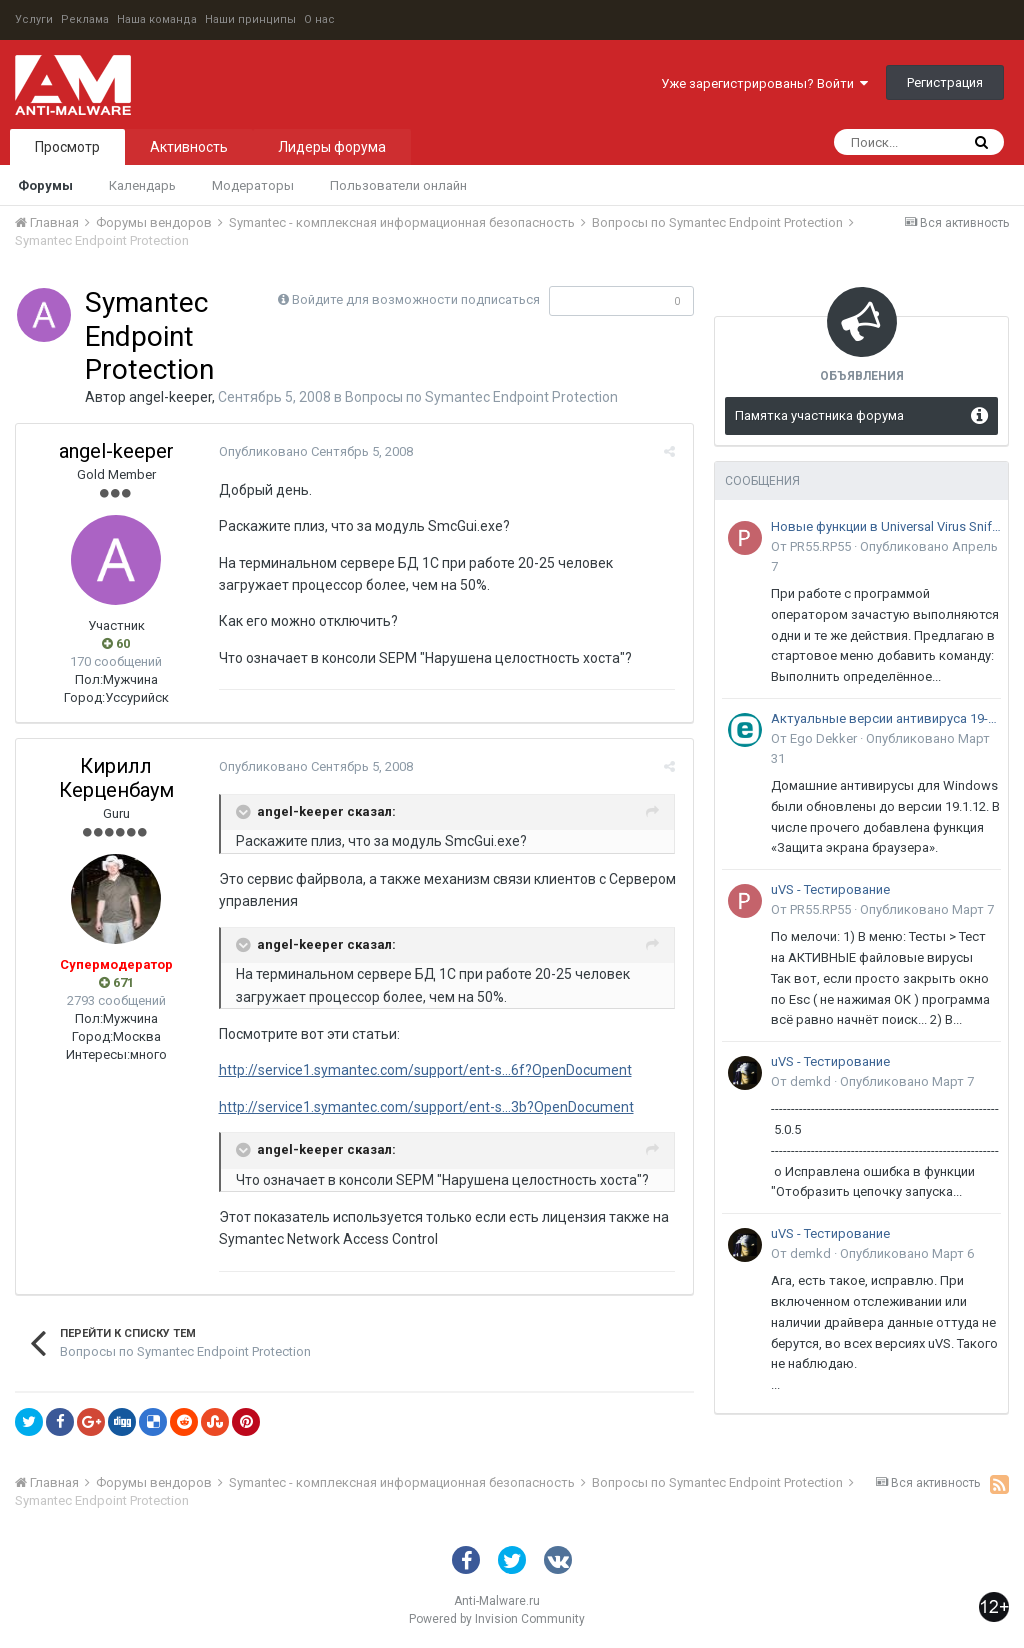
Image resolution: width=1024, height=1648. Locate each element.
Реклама (85, 19)
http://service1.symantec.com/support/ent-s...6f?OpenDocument (422, 1070)
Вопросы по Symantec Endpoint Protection (481, 397)
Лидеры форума (332, 147)
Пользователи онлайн (398, 185)
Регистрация (945, 82)
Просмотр (67, 147)
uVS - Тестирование (830, 889)
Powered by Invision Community (497, 1619)
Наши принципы (250, 19)
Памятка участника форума (819, 415)
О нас (319, 19)
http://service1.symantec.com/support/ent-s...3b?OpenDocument (423, 1107)
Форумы (45, 185)
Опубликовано (313, 451)
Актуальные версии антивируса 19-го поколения (886, 718)
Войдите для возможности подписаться (416, 299)
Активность (189, 147)
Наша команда (157, 19)
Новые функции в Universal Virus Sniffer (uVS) (886, 526)
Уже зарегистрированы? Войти (764, 83)
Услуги (34, 19)
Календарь (142, 185)
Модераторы (253, 185)
